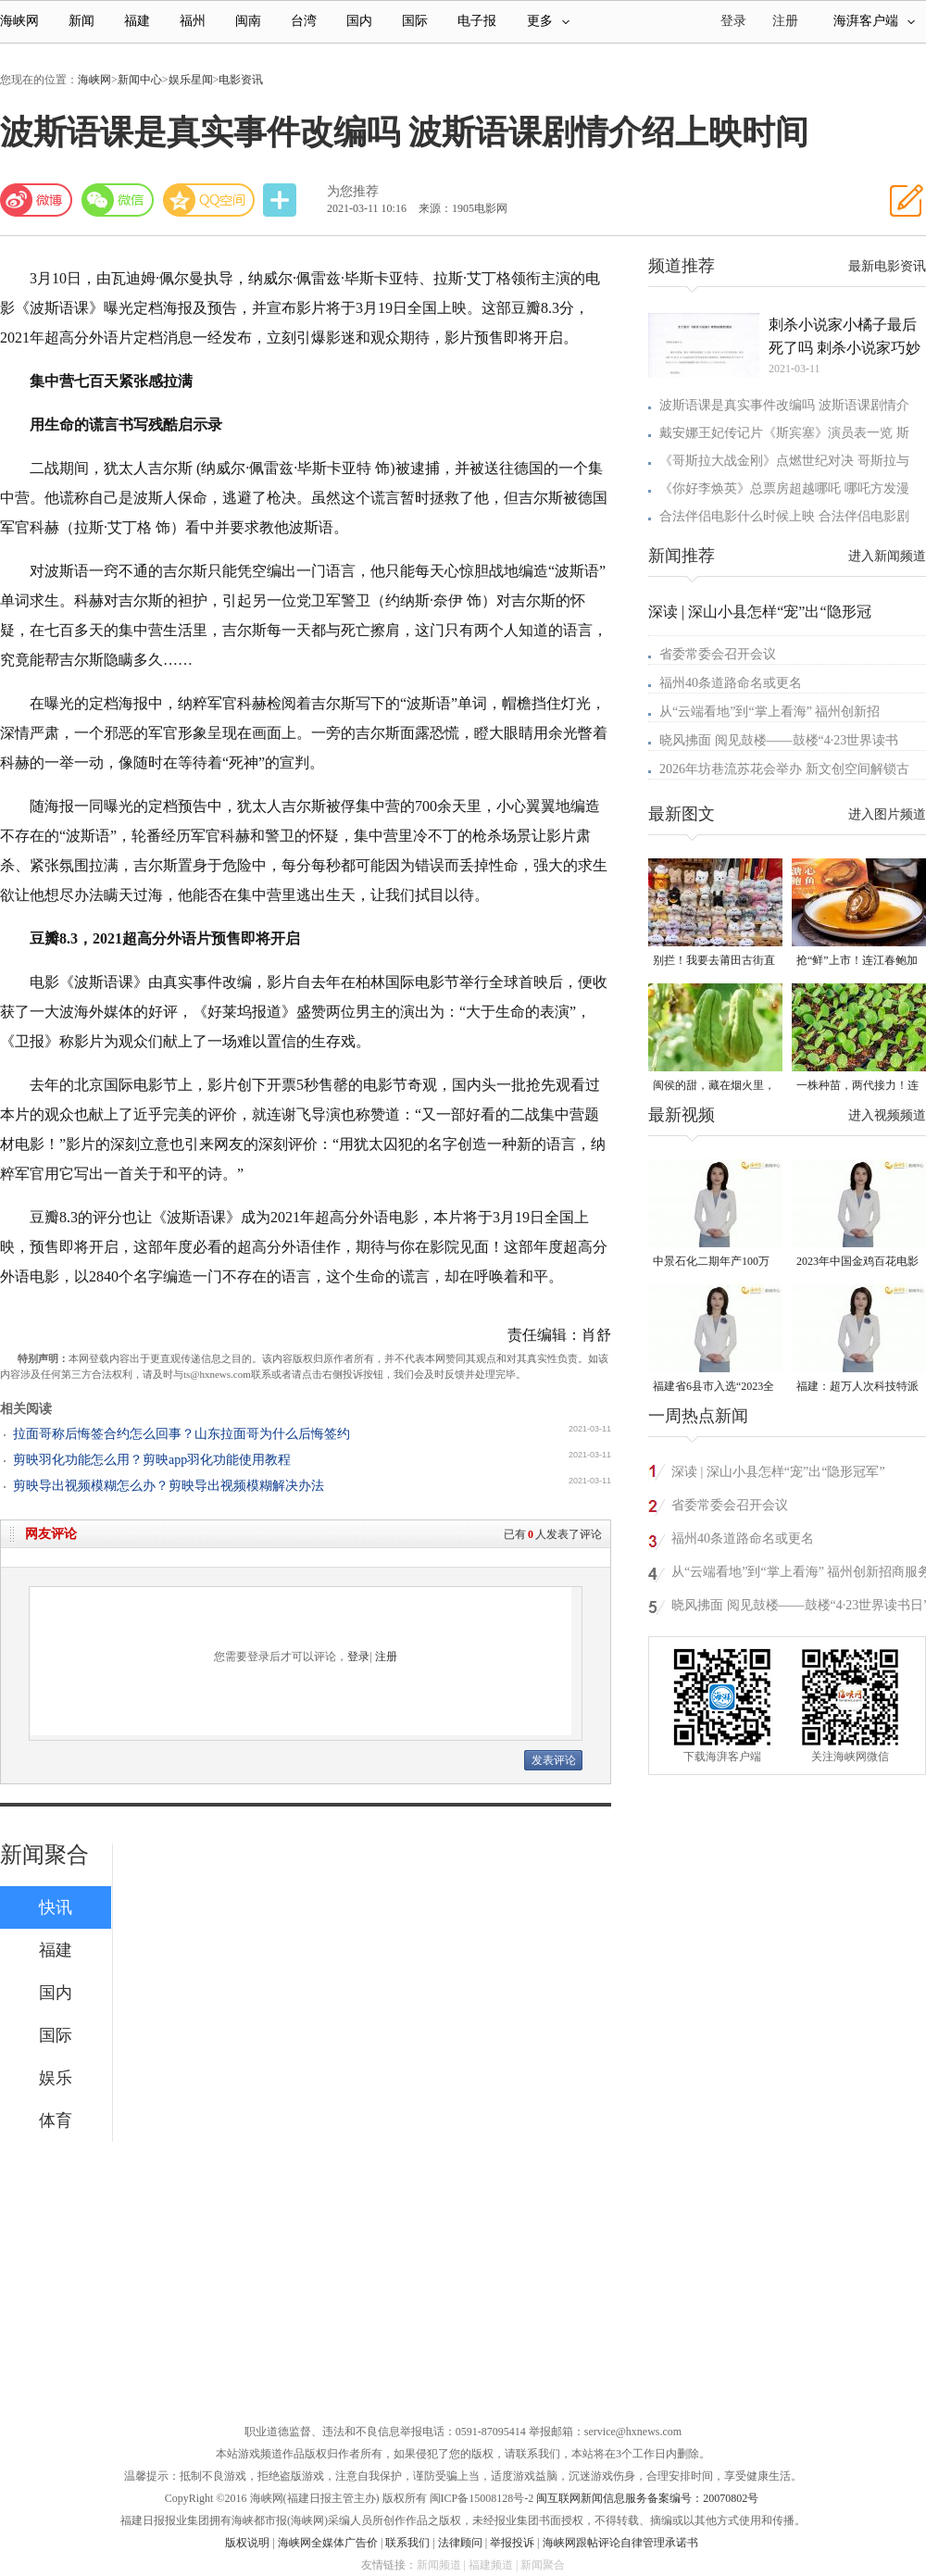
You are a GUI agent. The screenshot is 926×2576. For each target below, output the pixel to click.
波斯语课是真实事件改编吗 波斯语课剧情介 (784, 405)
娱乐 (55, 2078)
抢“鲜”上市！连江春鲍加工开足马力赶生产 (857, 961)
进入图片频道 (887, 814)
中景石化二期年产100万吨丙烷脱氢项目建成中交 (714, 1262)
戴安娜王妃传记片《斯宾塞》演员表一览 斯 (784, 433)
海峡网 (19, 21)
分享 (281, 200)
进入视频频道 (887, 1115)
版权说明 (247, 2542)
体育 (55, 2120)
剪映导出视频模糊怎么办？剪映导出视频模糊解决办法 (168, 1486)
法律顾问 (460, 2542)
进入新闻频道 (887, 556)
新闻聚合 (44, 1855)
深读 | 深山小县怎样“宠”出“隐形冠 (759, 611)
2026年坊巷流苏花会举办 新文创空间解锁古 (784, 769)
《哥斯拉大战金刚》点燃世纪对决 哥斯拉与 (784, 461)
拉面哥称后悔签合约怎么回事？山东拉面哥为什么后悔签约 (181, 1434)
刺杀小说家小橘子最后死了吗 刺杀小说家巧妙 (844, 336)
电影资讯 (241, 79)
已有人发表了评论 (553, 1534)
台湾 (304, 21)
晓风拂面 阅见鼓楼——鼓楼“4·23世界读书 (778, 740)
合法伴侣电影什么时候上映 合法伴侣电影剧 (784, 516)
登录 (358, 1656)
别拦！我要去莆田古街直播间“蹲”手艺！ (714, 961)
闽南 (248, 21)
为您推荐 (353, 191)
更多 (548, 21)
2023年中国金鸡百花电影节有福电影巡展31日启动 (857, 1262)
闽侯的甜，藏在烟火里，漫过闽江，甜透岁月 (714, 1086)
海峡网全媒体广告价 (328, 2542)
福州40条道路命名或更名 (730, 683)
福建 (137, 21)
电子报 (476, 21)
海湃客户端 (874, 21)
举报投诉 (512, 2542)
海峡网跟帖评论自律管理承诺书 (620, 2542)
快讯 (55, 1907)
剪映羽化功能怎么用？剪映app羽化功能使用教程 (152, 1460)
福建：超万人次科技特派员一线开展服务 (857, 1387)
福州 (193, 21)
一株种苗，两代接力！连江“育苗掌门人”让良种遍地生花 (857, 1086)
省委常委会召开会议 (717, 654)
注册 (785, 21)
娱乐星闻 (191, 79)
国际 (415, 21)
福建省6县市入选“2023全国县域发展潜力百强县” (713, 1387)
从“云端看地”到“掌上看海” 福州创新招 (769, 712)
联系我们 (407, 2542)
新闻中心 (140, 79)
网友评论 (51, 1534)
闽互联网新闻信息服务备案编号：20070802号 (647, 2498)
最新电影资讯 (887, 266)
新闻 (81, 21)
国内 (359, 21)
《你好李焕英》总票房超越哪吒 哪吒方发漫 (784, 488)
